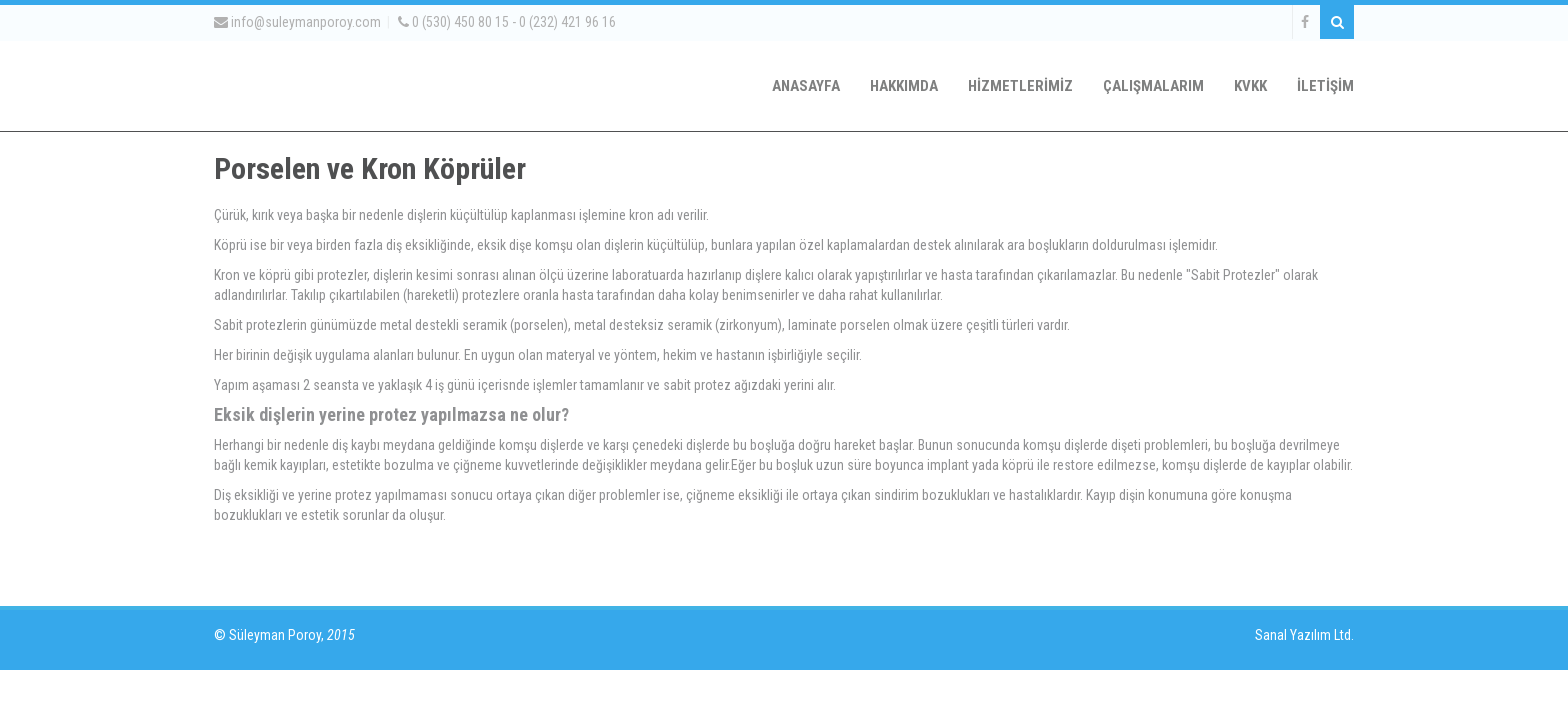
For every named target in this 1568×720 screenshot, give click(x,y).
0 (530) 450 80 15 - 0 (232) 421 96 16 (507, 22)
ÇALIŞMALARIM (1153, 86)
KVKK (1250, 86)
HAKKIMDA (904, 86)
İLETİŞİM (1325, 86)
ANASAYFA (806, 86)
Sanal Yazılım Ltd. (1303, 635)
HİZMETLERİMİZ (1020, 86)
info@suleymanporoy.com (297, 22)
